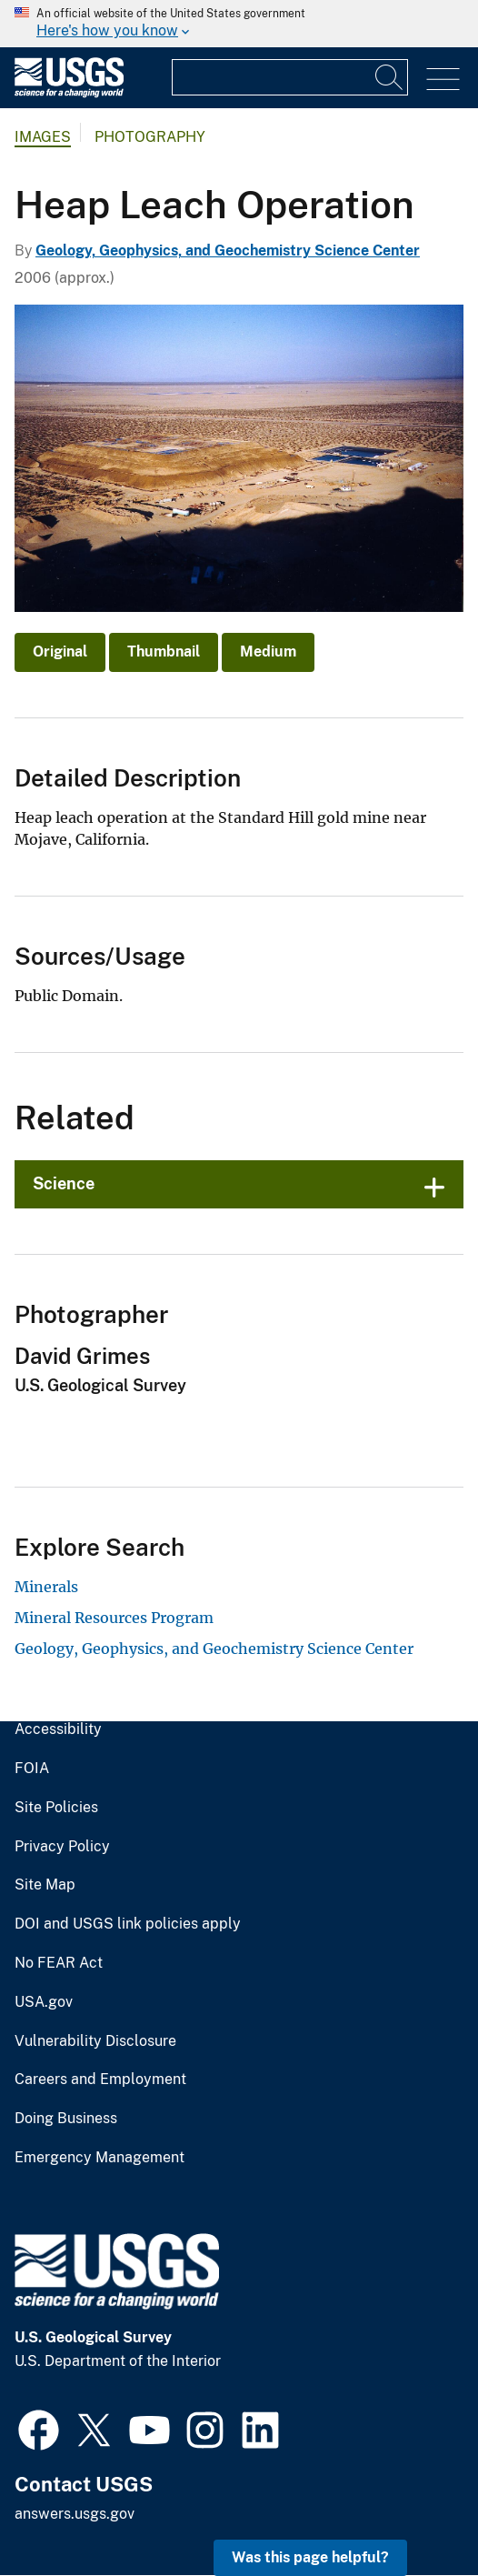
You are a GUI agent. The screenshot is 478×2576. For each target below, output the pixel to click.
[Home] (69, 93)
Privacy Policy (62, 1847)
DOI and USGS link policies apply (128, 1924)
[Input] (290, 77)
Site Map (45, 1885)
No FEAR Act (59, 1963)
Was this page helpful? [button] (310, 2557)
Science (64, 1183)
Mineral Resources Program (114, 1618)
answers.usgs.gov (74, 2513)
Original (60, 651)
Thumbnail (163, 651)
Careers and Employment (100, 2079)
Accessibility (58, 1729)
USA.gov (44, 2002)
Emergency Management (99, 2158)
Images (43, 136)
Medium (268, 651)
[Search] (390, 77)
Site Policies (56, 1807)
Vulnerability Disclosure (95, 2041)
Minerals (46, 1587)
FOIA (32, 1768)
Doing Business (66, 2118)
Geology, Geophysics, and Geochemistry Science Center (227, 250)
